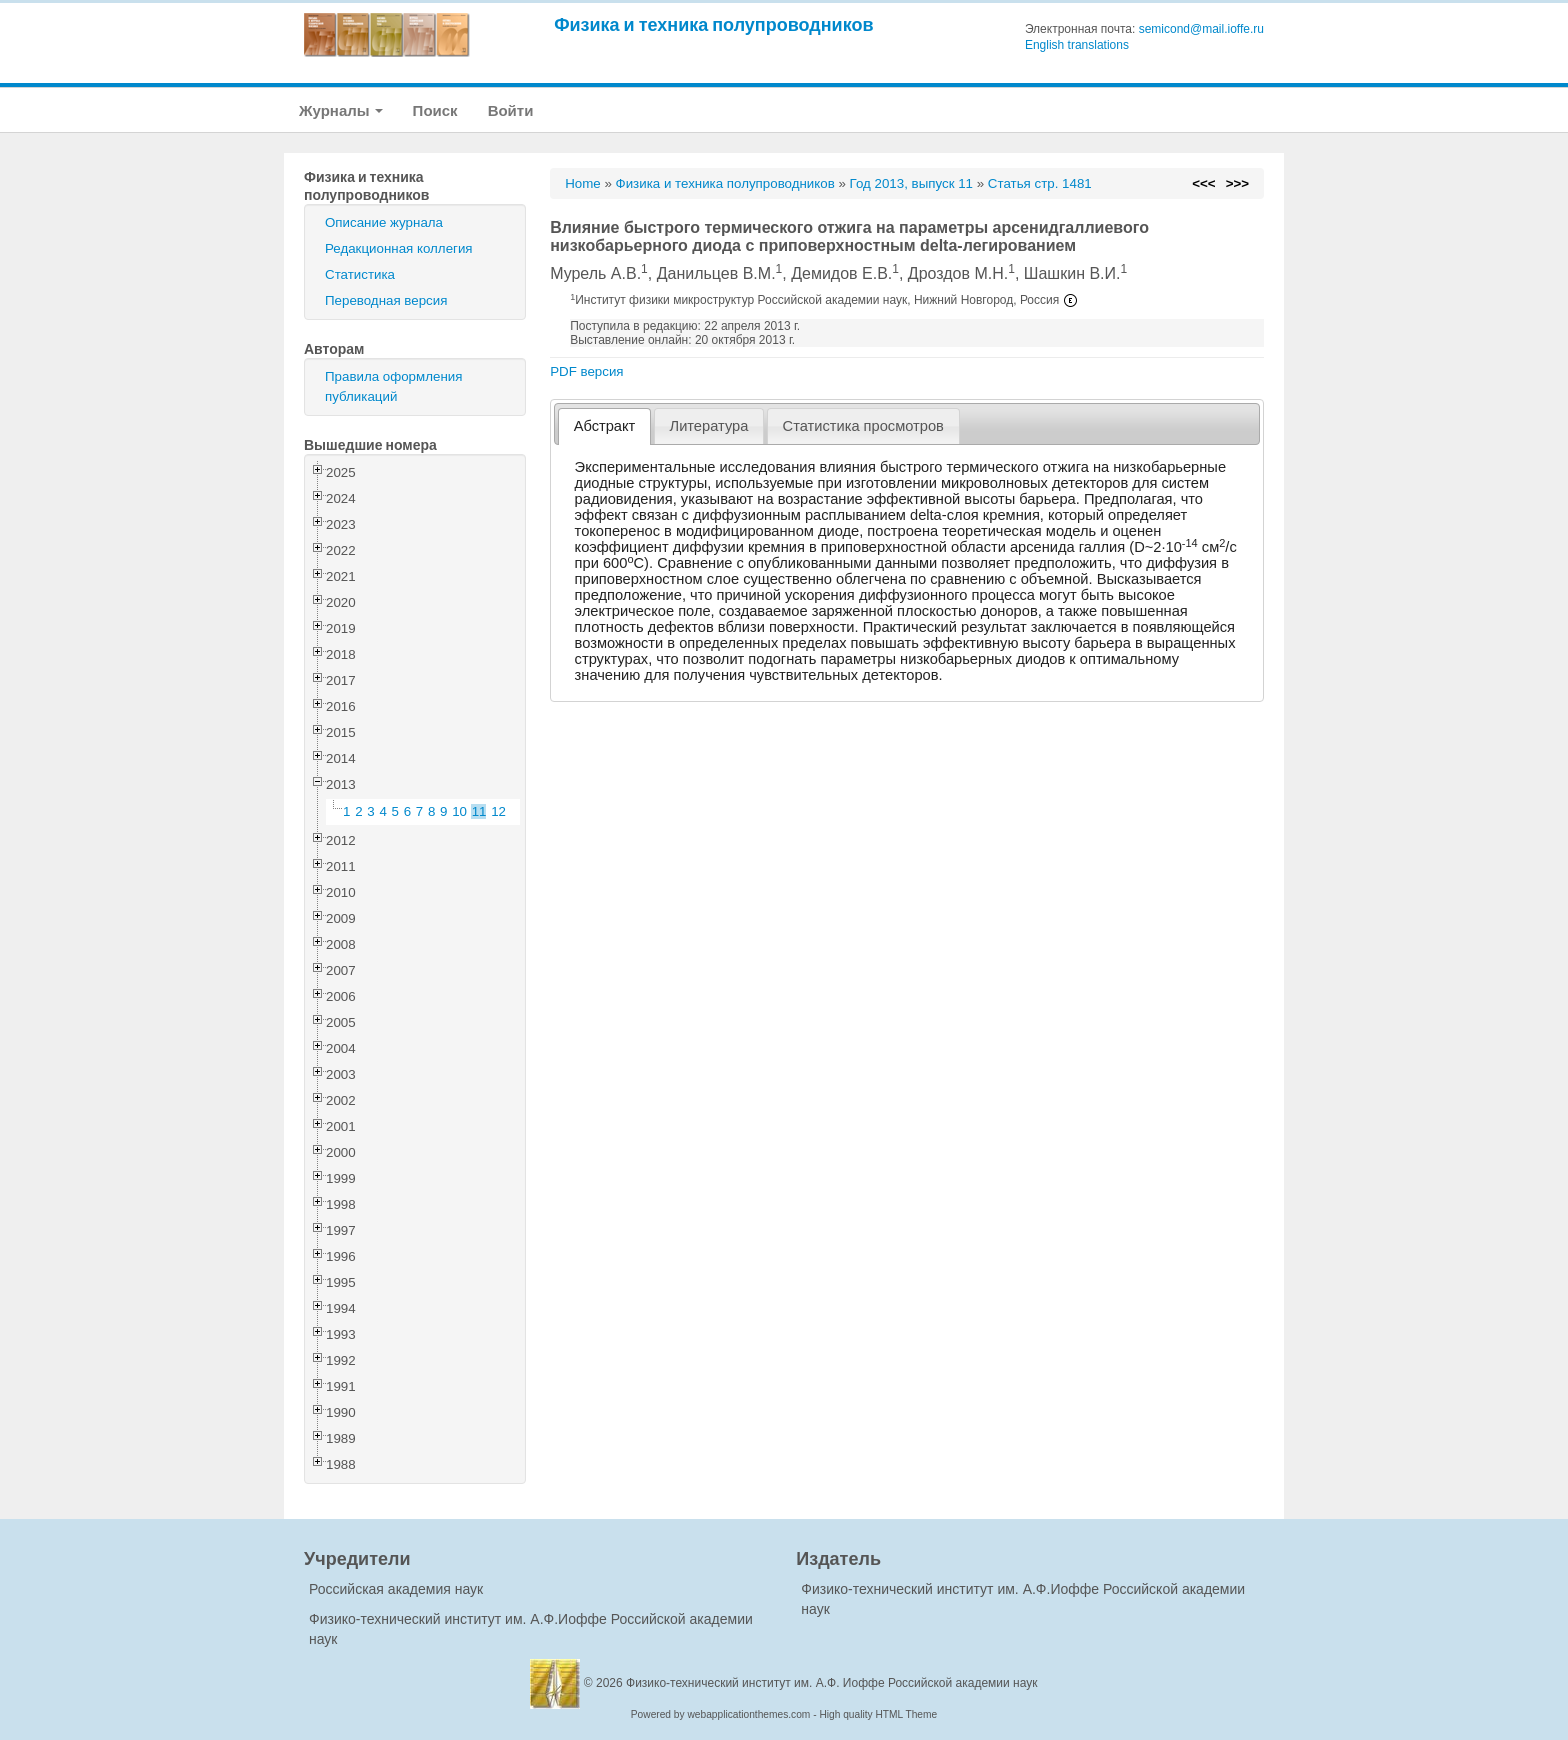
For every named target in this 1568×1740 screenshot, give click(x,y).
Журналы (341, 110)
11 (479, 811)
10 (459, 811)
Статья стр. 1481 (1040, 183)
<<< (1203, 183)
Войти (511, 110)
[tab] (604, 426)
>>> (1237, 183)
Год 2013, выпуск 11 (911, 183)
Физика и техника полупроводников (713, 24)
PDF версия (586, 371)
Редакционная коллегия (399, 248)
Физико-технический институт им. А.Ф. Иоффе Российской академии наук (832, 1683)
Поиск (435, 110)
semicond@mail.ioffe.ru (1201, 29)
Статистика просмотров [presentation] (863, 426)
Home (583, 183)
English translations (1077, 45)
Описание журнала (384, 222)
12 (498, 811)
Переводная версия (386, 300)
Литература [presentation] (709, 426)
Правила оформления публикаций (393, 386)
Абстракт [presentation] (605, 426)
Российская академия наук (396, 1589)
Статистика (360, 274)
